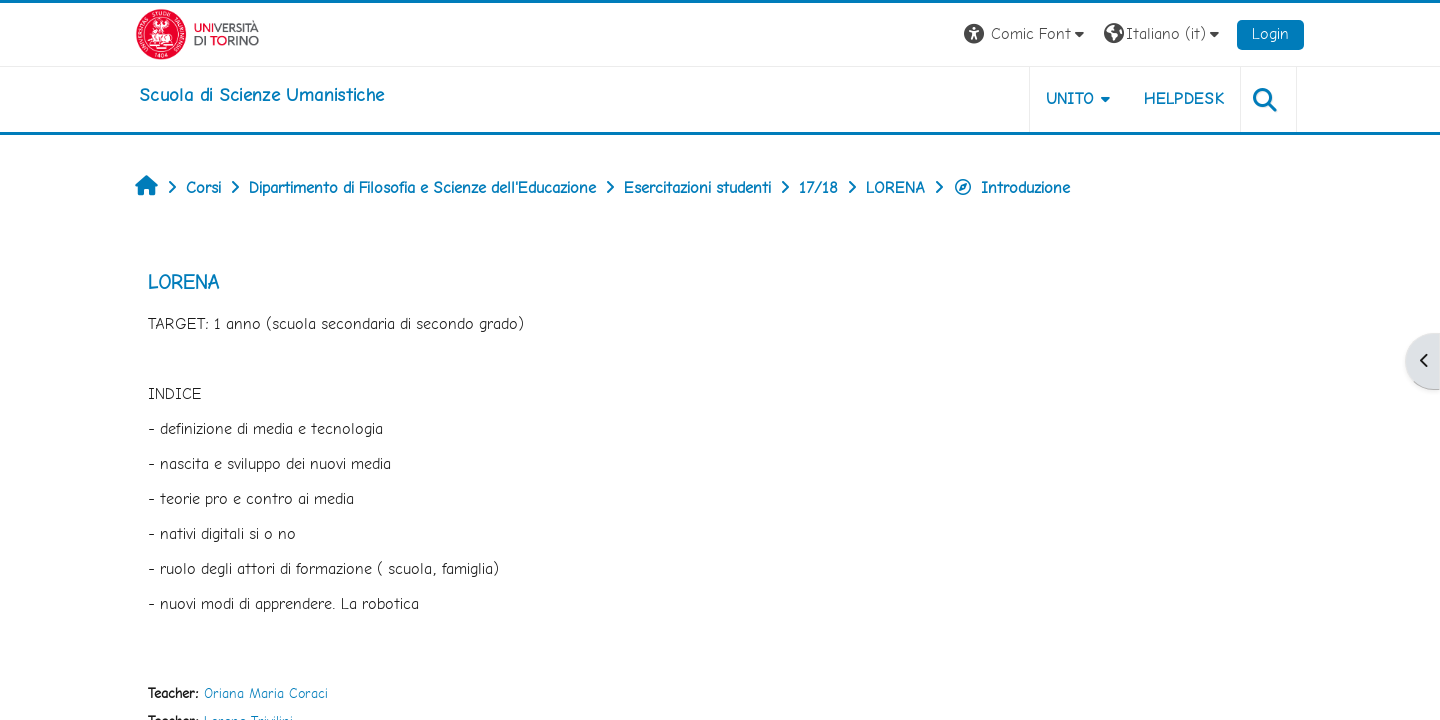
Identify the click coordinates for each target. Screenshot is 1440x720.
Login (1270, 33)
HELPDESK (1184, 98)
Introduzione (1011, 187)
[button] (1026, 34)
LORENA (183, 282)
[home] (261, 95)
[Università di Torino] (197, 32)
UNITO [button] (1070, 98)
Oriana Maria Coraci (266, 693)
